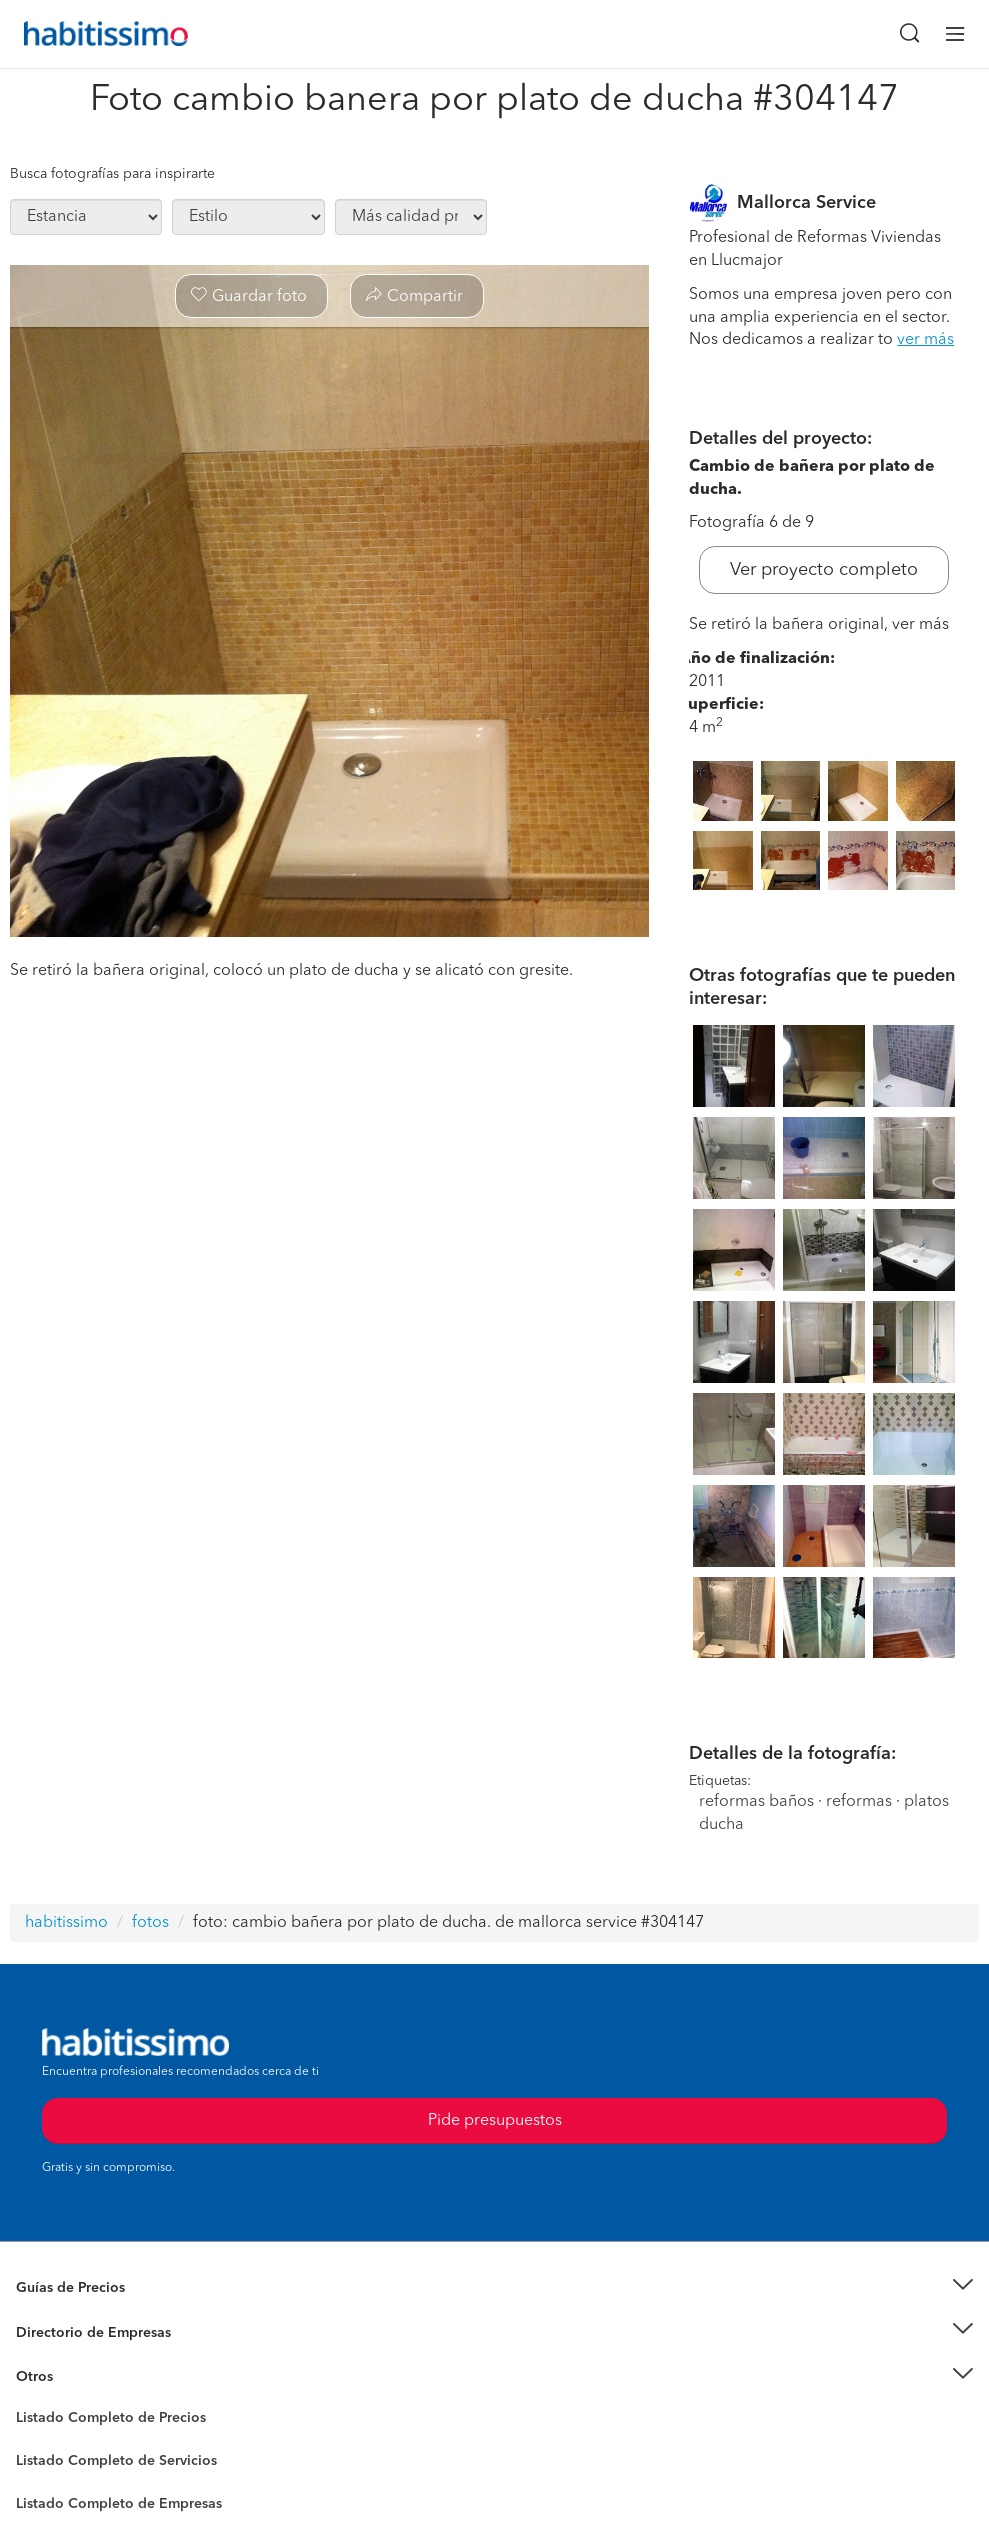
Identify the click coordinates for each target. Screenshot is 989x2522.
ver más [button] (925, 340)
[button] (494, 2288)
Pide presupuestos (495, 2121)
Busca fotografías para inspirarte (112, 174)
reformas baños (756, 1802)
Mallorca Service (806, 203)
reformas (859, 1802)
